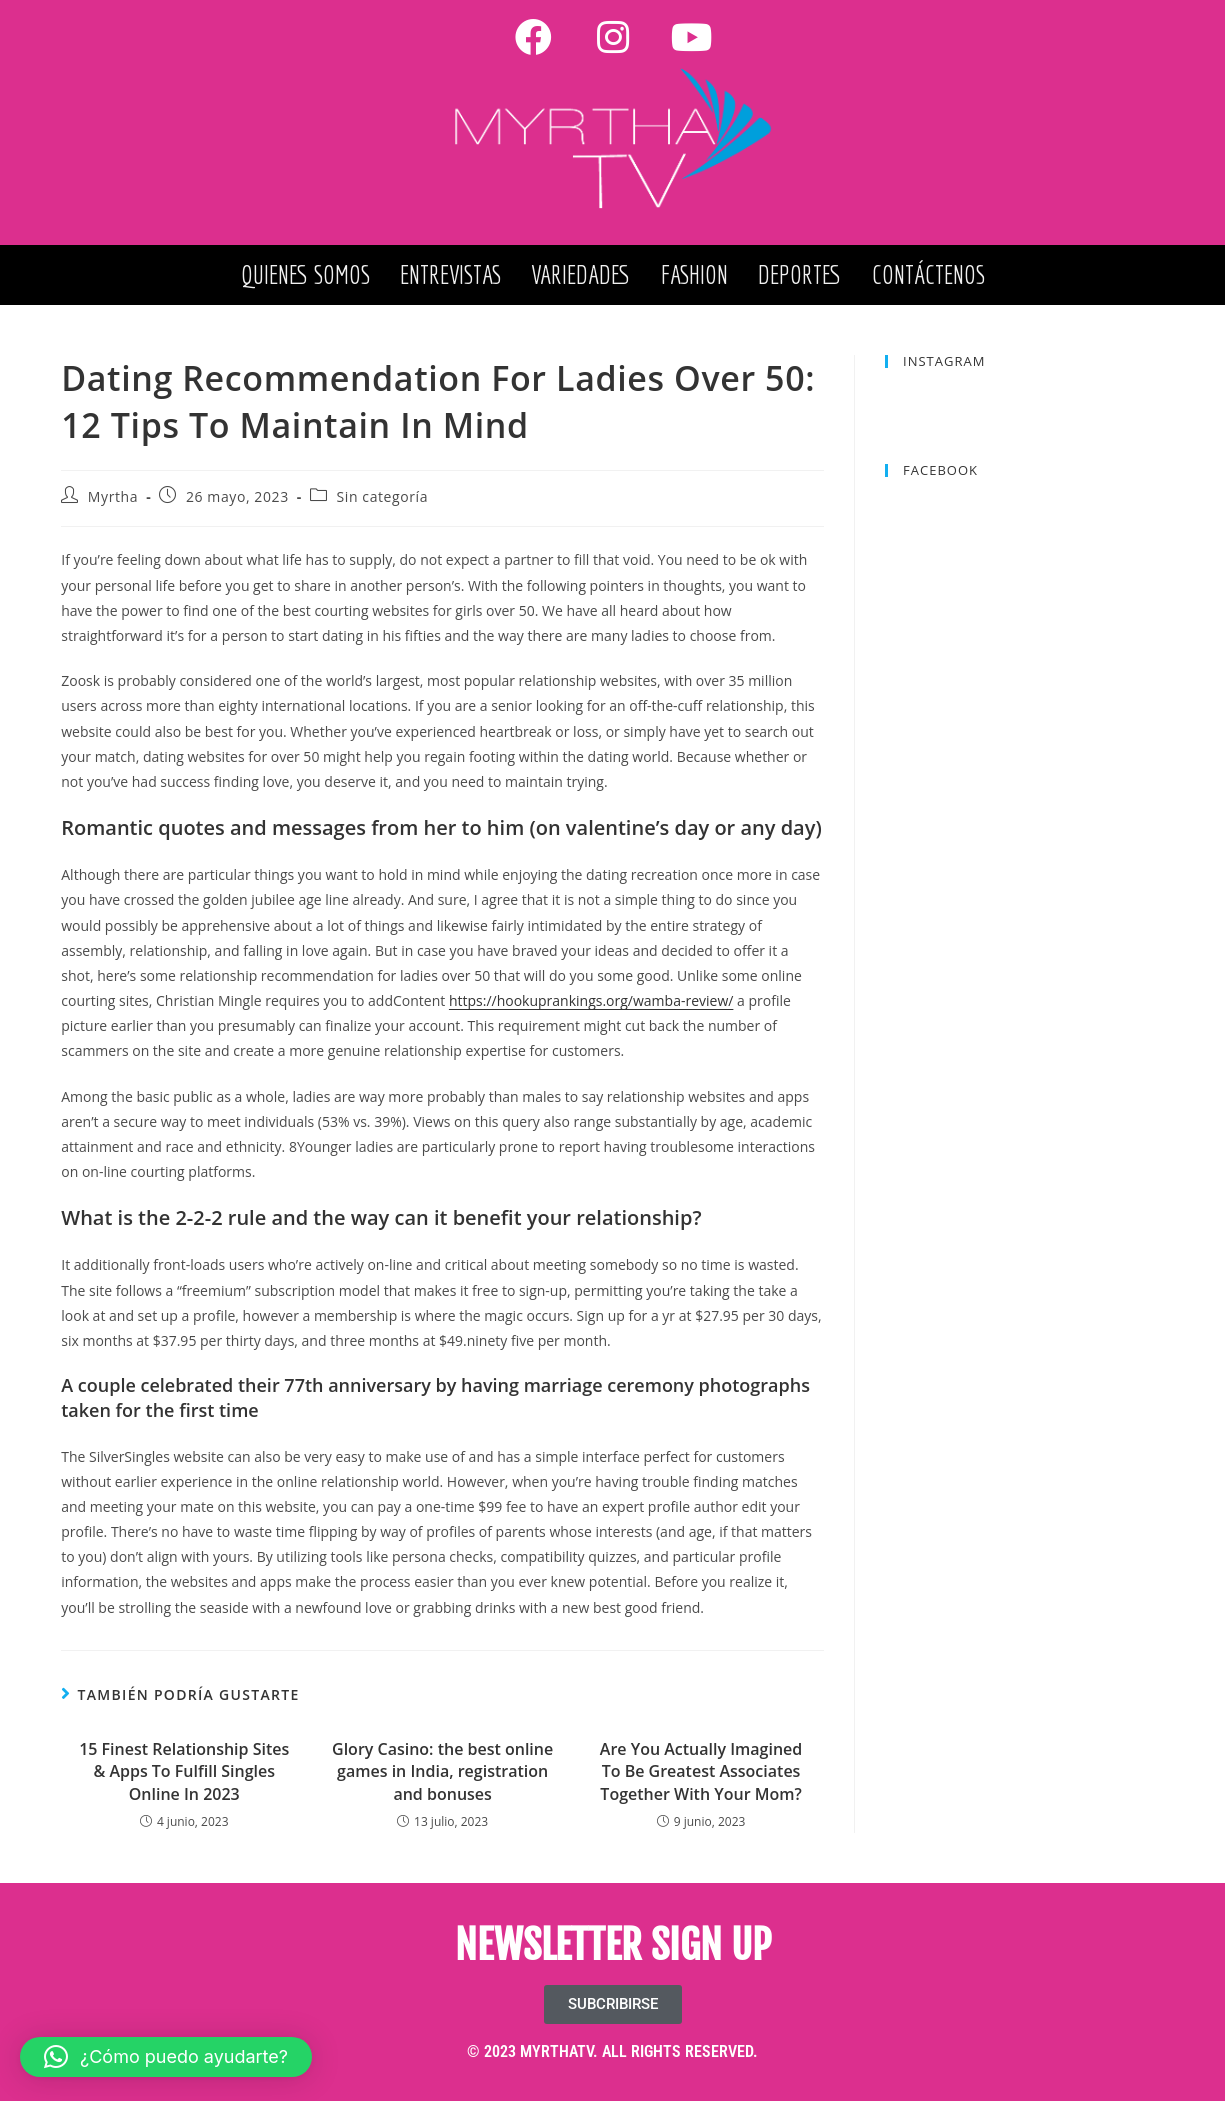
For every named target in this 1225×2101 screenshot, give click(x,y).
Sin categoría (383, 496)
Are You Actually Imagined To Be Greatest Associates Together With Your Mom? (701, 1771)
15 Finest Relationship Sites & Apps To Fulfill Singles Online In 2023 (184, 1771)
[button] (166, 2057)
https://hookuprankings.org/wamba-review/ (591, 1000)
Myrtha (113, 496)
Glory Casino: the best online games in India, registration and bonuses (442, 1771)
